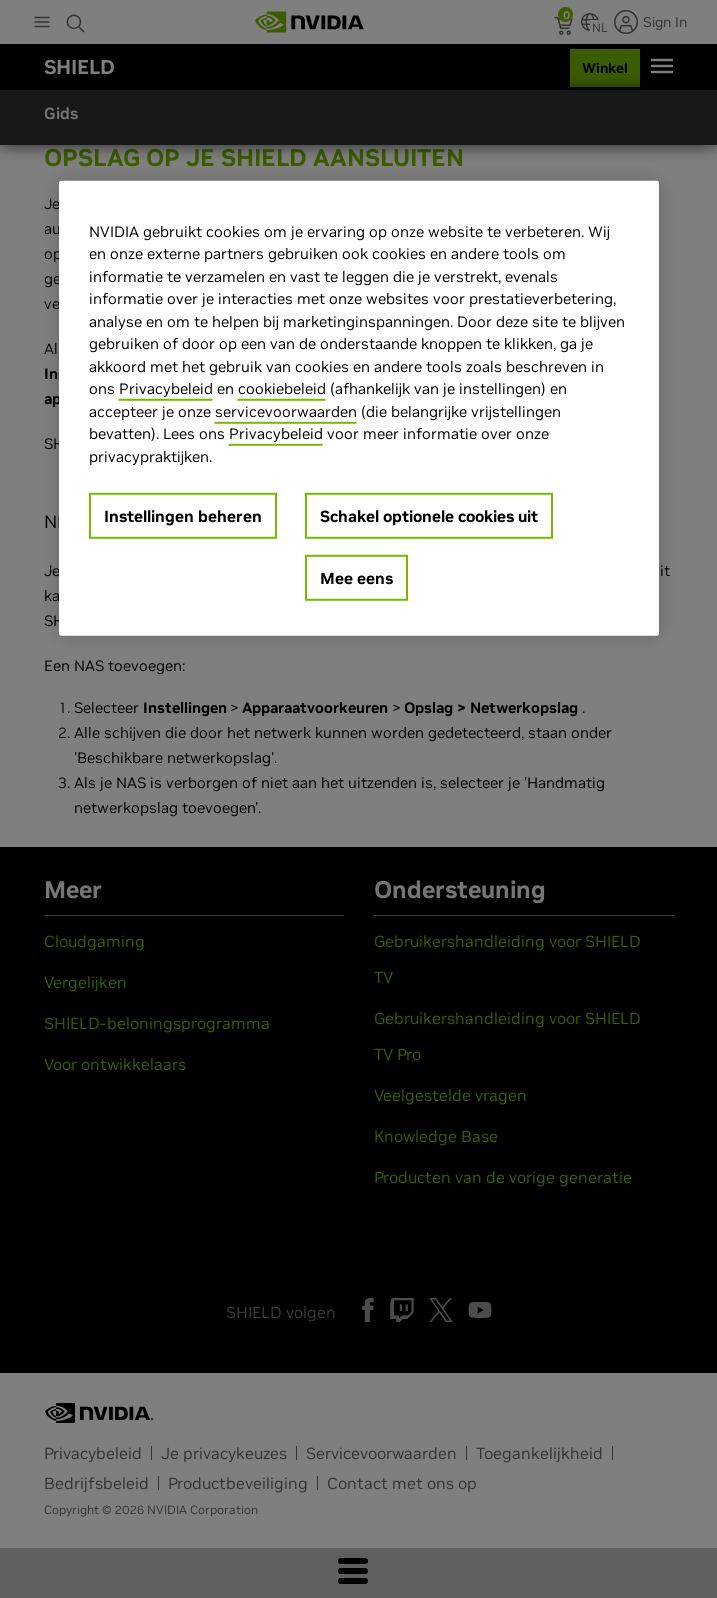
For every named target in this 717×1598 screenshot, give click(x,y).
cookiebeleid (282, 388)
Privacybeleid (166, 388)
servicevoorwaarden (286, 410)
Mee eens (356, 578)
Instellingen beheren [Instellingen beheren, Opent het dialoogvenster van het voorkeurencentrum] (183, 516)
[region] (359, 408)
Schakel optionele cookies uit (429, 516)
